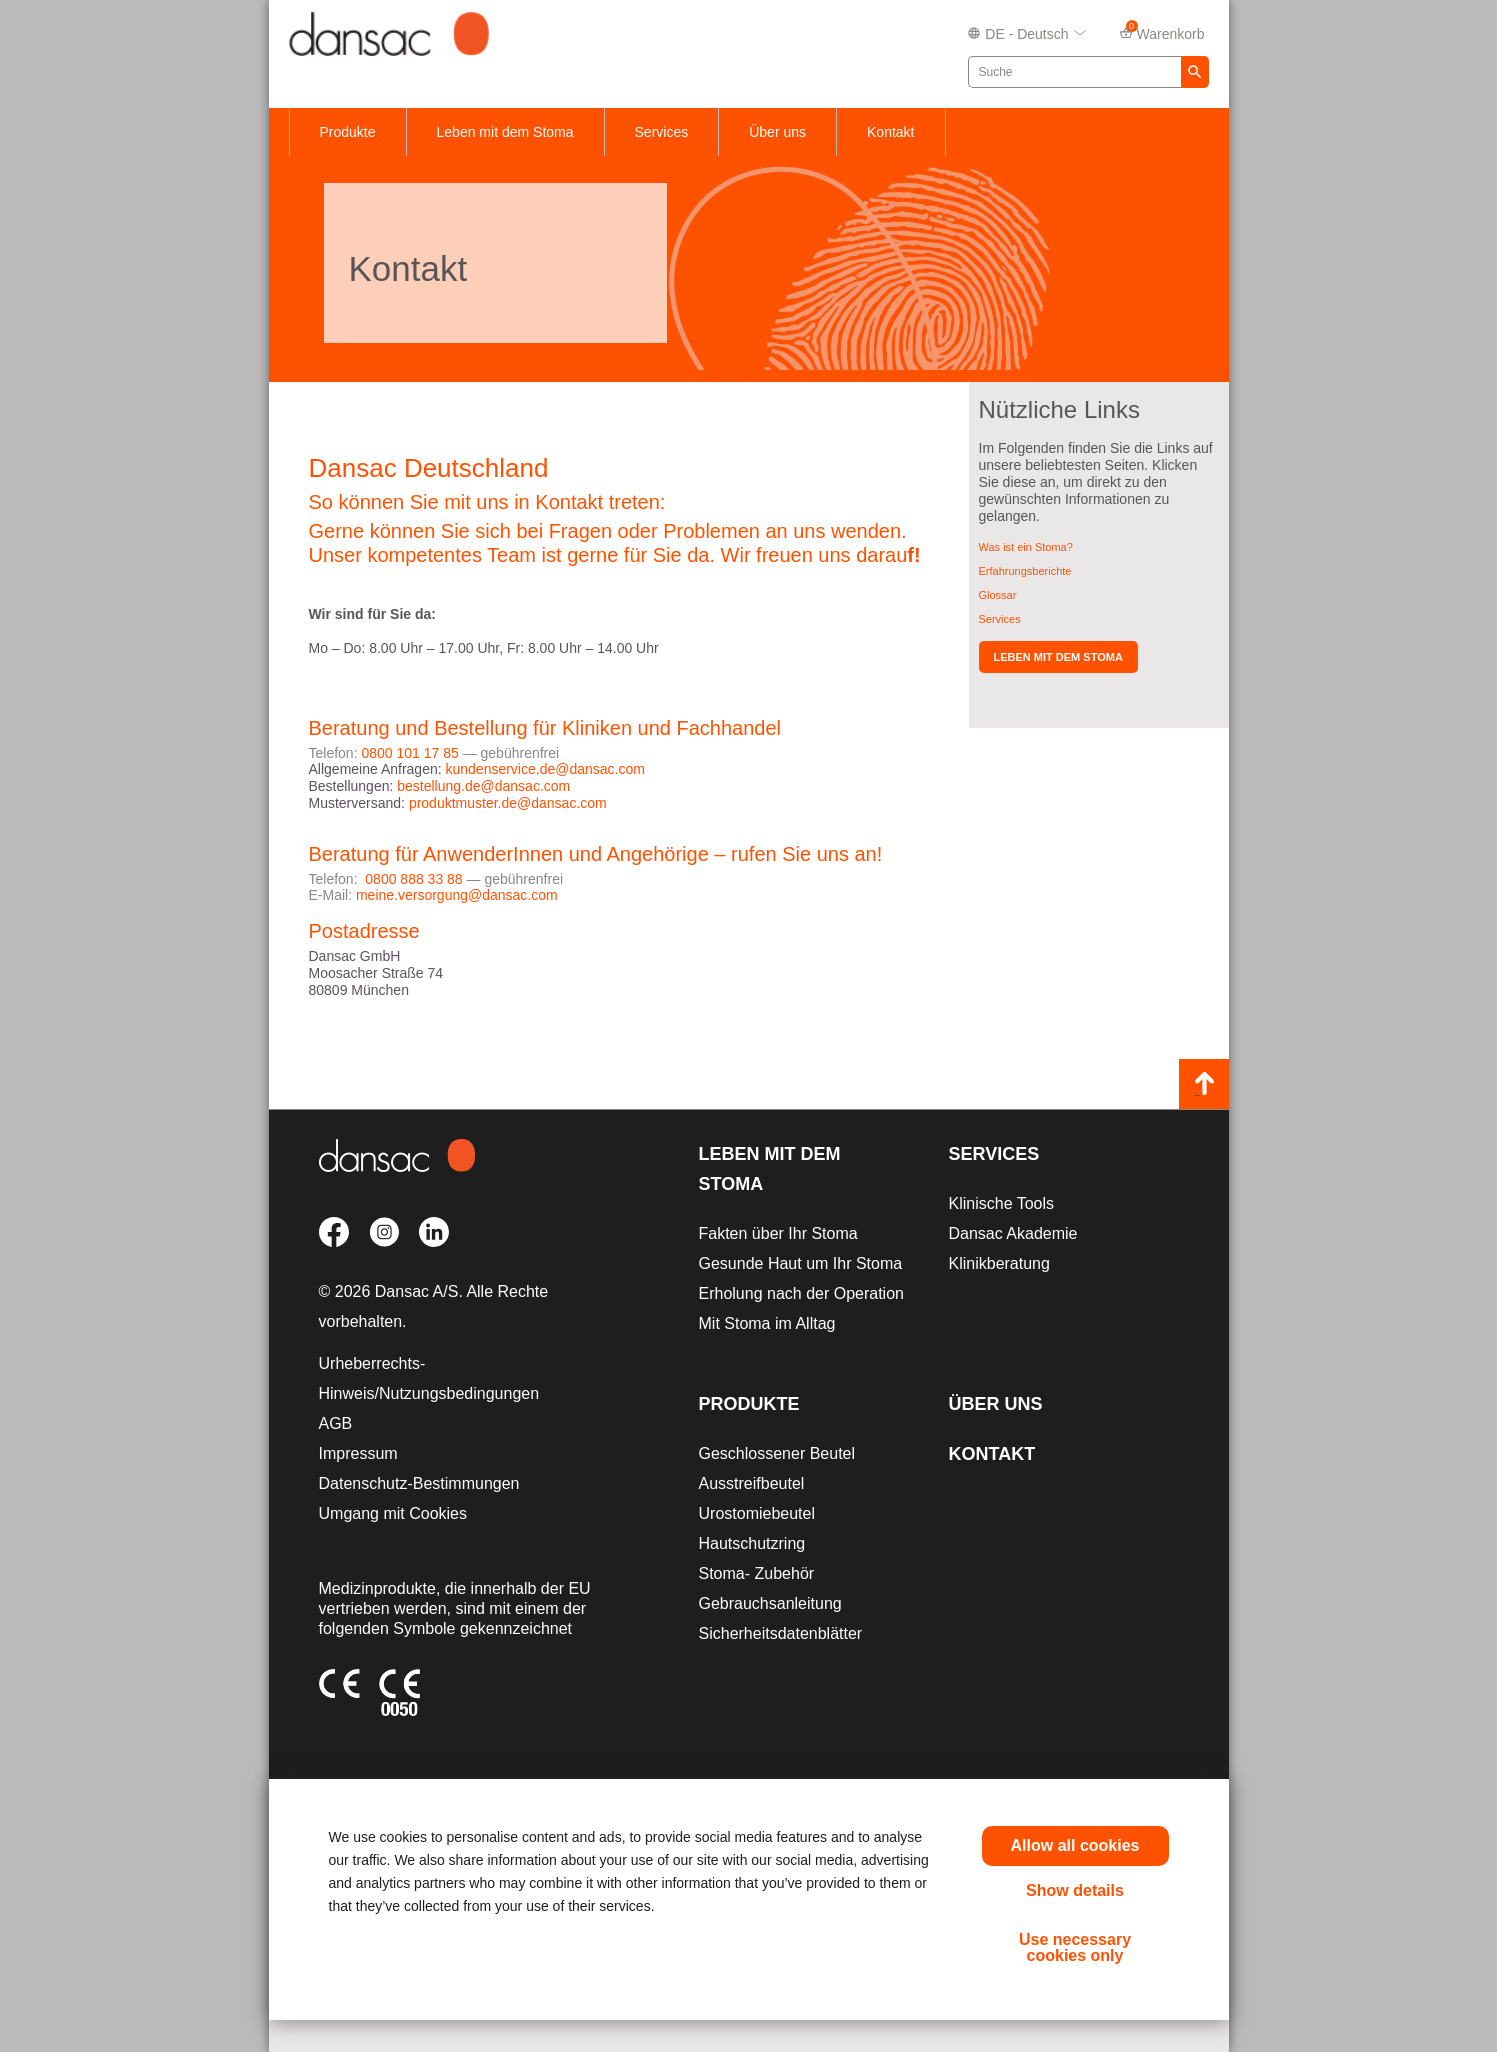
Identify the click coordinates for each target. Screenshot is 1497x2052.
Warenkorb (1162, 32)
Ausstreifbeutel (752, 1483)
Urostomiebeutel (757, 1513)
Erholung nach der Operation (801, 1293)
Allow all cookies (1075, 1845)
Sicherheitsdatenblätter (781, 1633)
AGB (336, 1423)
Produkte (348, 132)
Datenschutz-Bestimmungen (419, 1483)
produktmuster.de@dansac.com (508, 803)
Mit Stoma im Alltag (767, 1323)
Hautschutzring (752, 1543)
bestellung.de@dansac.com (483, 786)
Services (662, 132)
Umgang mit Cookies (393, 1513)
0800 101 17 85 (409, 753)
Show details (1075, 1890)
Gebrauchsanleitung (770, 1603)
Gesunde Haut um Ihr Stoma (801, 1263)
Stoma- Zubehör (757, 1573)
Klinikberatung (999, 1263)
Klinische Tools (1002, 1203)
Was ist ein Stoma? (1026, 547)
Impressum (358, 1453)
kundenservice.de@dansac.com (544, 769)
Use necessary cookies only (1075, 1947)
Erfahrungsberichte (1025, 571)
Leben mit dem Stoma (505, 132)
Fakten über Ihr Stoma (778, 1233)
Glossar (998, 595)
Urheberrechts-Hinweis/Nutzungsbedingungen (429, 1378)
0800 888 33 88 (413, 879)
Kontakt (890, 132)
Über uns (777, 132)
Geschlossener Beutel (777, 1453)
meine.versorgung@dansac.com (457, 895)
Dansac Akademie (1013, 1233)
